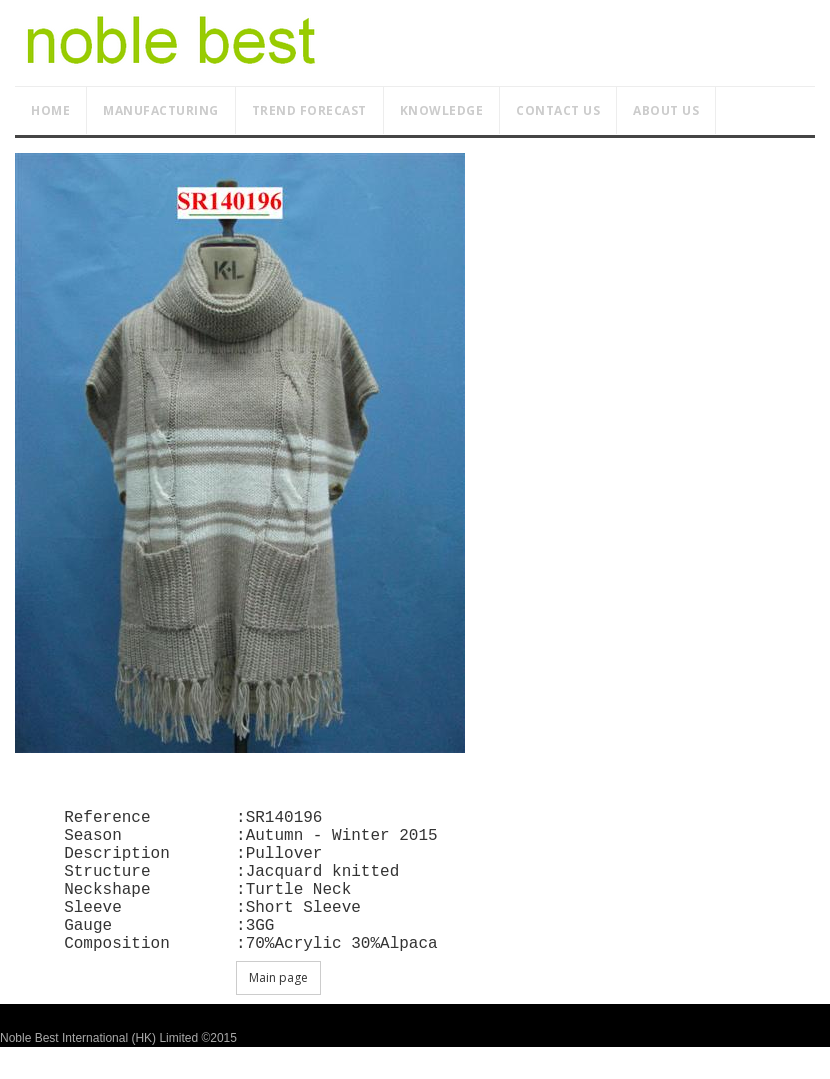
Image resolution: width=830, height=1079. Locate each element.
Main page (278, 1009)
